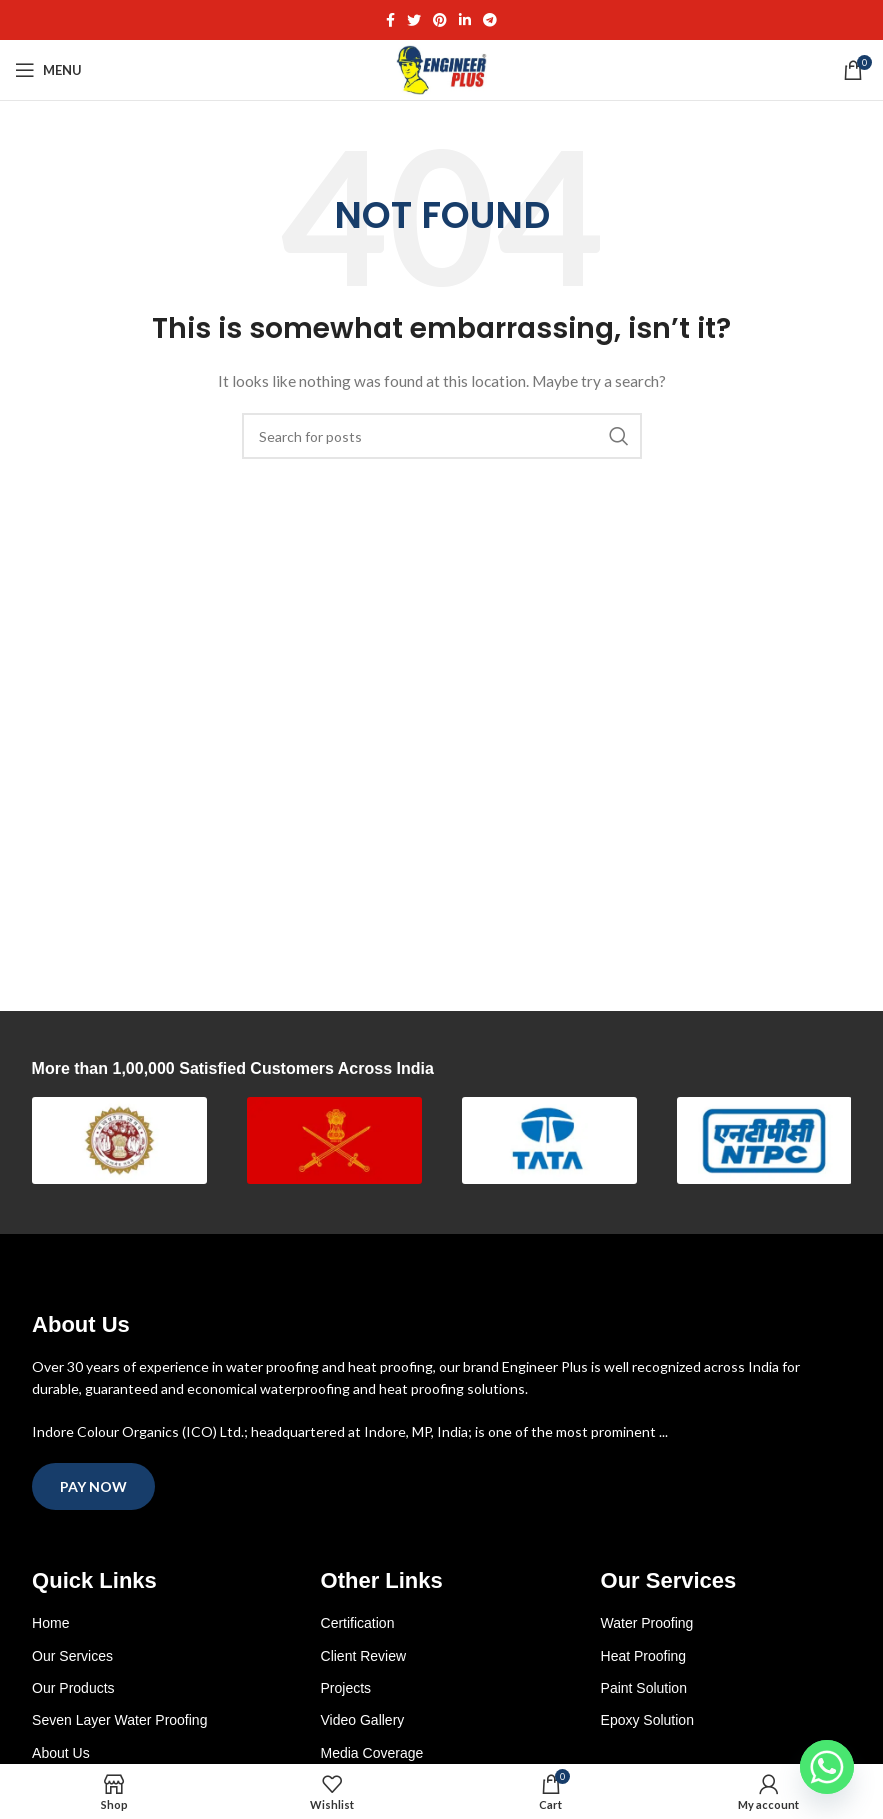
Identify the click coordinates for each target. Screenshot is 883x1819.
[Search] (442, 436)
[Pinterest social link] (440, 20)
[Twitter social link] (414, 20)
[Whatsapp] (827, 1767)
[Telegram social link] (490, 20)
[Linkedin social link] (465, 20)
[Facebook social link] (390, 20)
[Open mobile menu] (48, 70)
